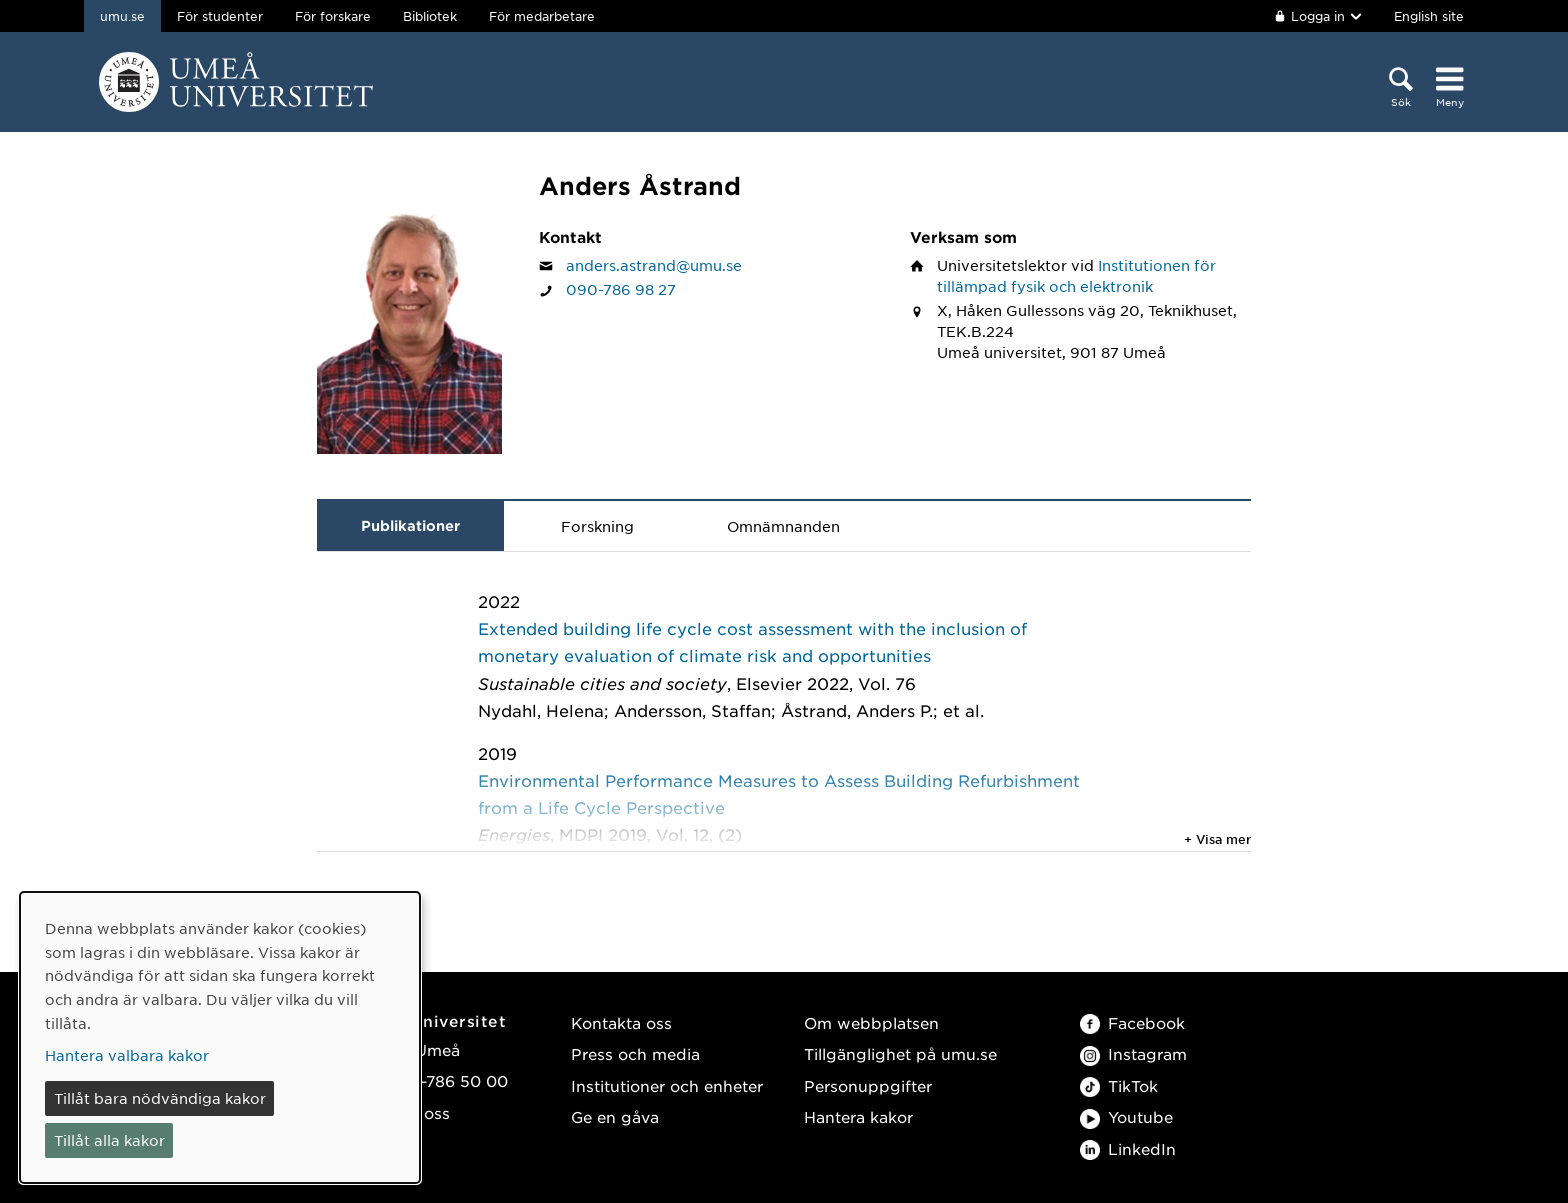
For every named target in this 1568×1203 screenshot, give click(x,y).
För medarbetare (542, 16)
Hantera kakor (858, 1116)
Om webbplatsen (871, 1022)
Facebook (1132, 1022)
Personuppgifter (868, 1085)
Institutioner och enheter (667, 1085)
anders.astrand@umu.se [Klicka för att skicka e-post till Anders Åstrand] (654, 265)
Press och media (635, 1053)
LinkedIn (1128, 1148)
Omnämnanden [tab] (783, 526)
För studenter (220, 16)
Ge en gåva (615, 1116)
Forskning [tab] (597, 526)
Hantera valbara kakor (127, 1055)
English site (1429, 16)
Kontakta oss (621, 1022)
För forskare (333, 16)
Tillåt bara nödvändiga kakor (160, 1098)
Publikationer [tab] (410, 525)
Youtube (1126, 1116)
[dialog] (220, 1037)
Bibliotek (430, 16)
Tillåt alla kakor (109, 1140)
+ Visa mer (1217, 839)
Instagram (1133, 1053)
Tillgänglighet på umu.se (900, 1053)
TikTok (1119, 1085)
